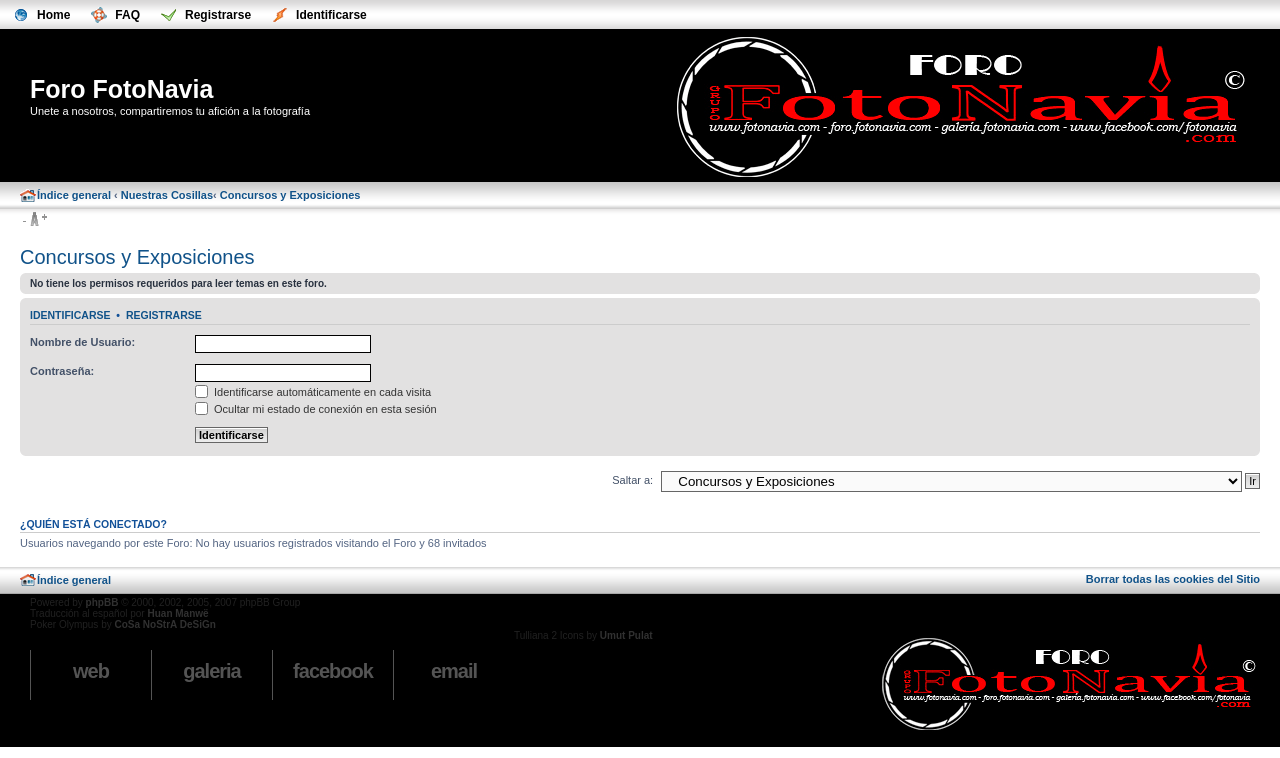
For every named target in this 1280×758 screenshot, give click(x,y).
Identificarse (70, 315)
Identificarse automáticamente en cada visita (313, 392)
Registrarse (164, 315)
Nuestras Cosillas (167, 195)
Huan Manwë (177, 613)
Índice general (74, 195)
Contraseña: (62, 371)
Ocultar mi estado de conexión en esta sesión (316, 409)
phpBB (102, 602)
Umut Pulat (626, 635)
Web (91, 671)
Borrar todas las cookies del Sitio (1173, 579)
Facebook (333, 671)
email (454, 671)
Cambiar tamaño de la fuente (34, 220)
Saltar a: (632, 480)
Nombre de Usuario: (82, 342)
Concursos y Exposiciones (290, 195)
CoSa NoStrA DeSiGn (164, 624)
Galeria (211, 671)
